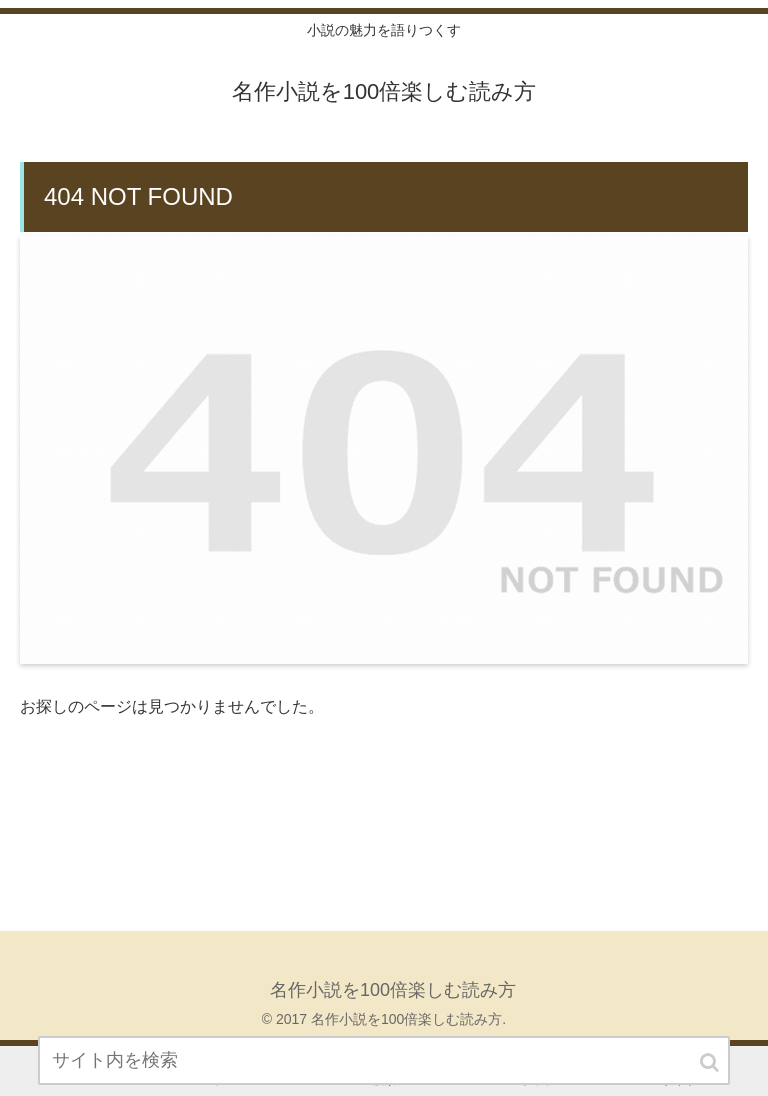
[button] (711, 1062)
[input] (383, 1060)
